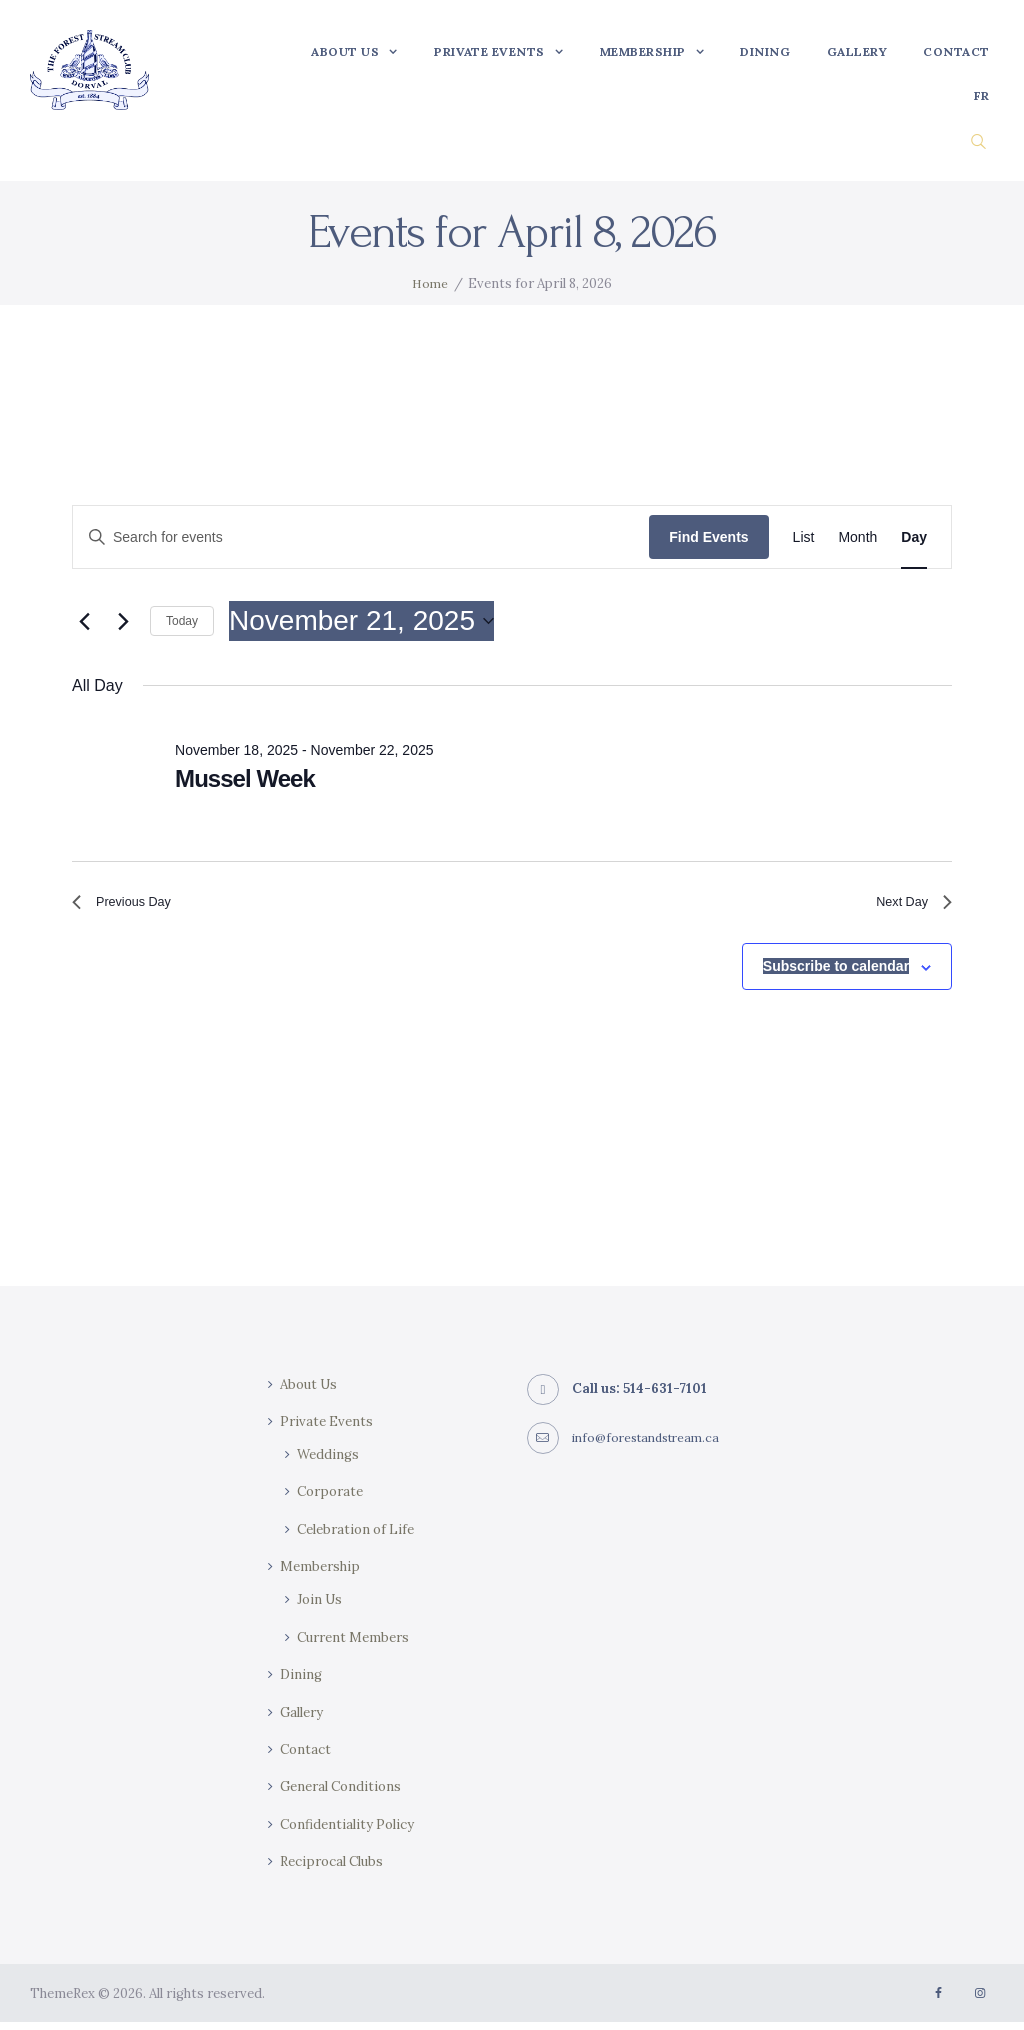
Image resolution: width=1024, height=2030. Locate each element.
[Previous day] (84, 621)
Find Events (708, 537)
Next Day (907, 906)
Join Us (322, 1608)
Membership (322, 1574)
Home (430, 283)
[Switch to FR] (982, 95)
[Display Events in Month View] (857, 537)
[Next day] (123, 621)
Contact (306, 1757)
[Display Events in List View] (804, 537)
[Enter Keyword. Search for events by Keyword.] (361, 537)
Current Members (357, 1645)
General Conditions (345, 1794)
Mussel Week (245, 778)
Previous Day (131, 906)
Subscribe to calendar (836, 975)
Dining (302, 1682)
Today (182, 621)
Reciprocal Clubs (336, 1869)
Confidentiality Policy (351, 1832)
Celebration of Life (360, 1537)
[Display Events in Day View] (914, 537)
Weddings (329, 1462)
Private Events (328, 1429)
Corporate (333, 1500)
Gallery (304, 1720)
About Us (311, 1392)
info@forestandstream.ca (652, 1445)
